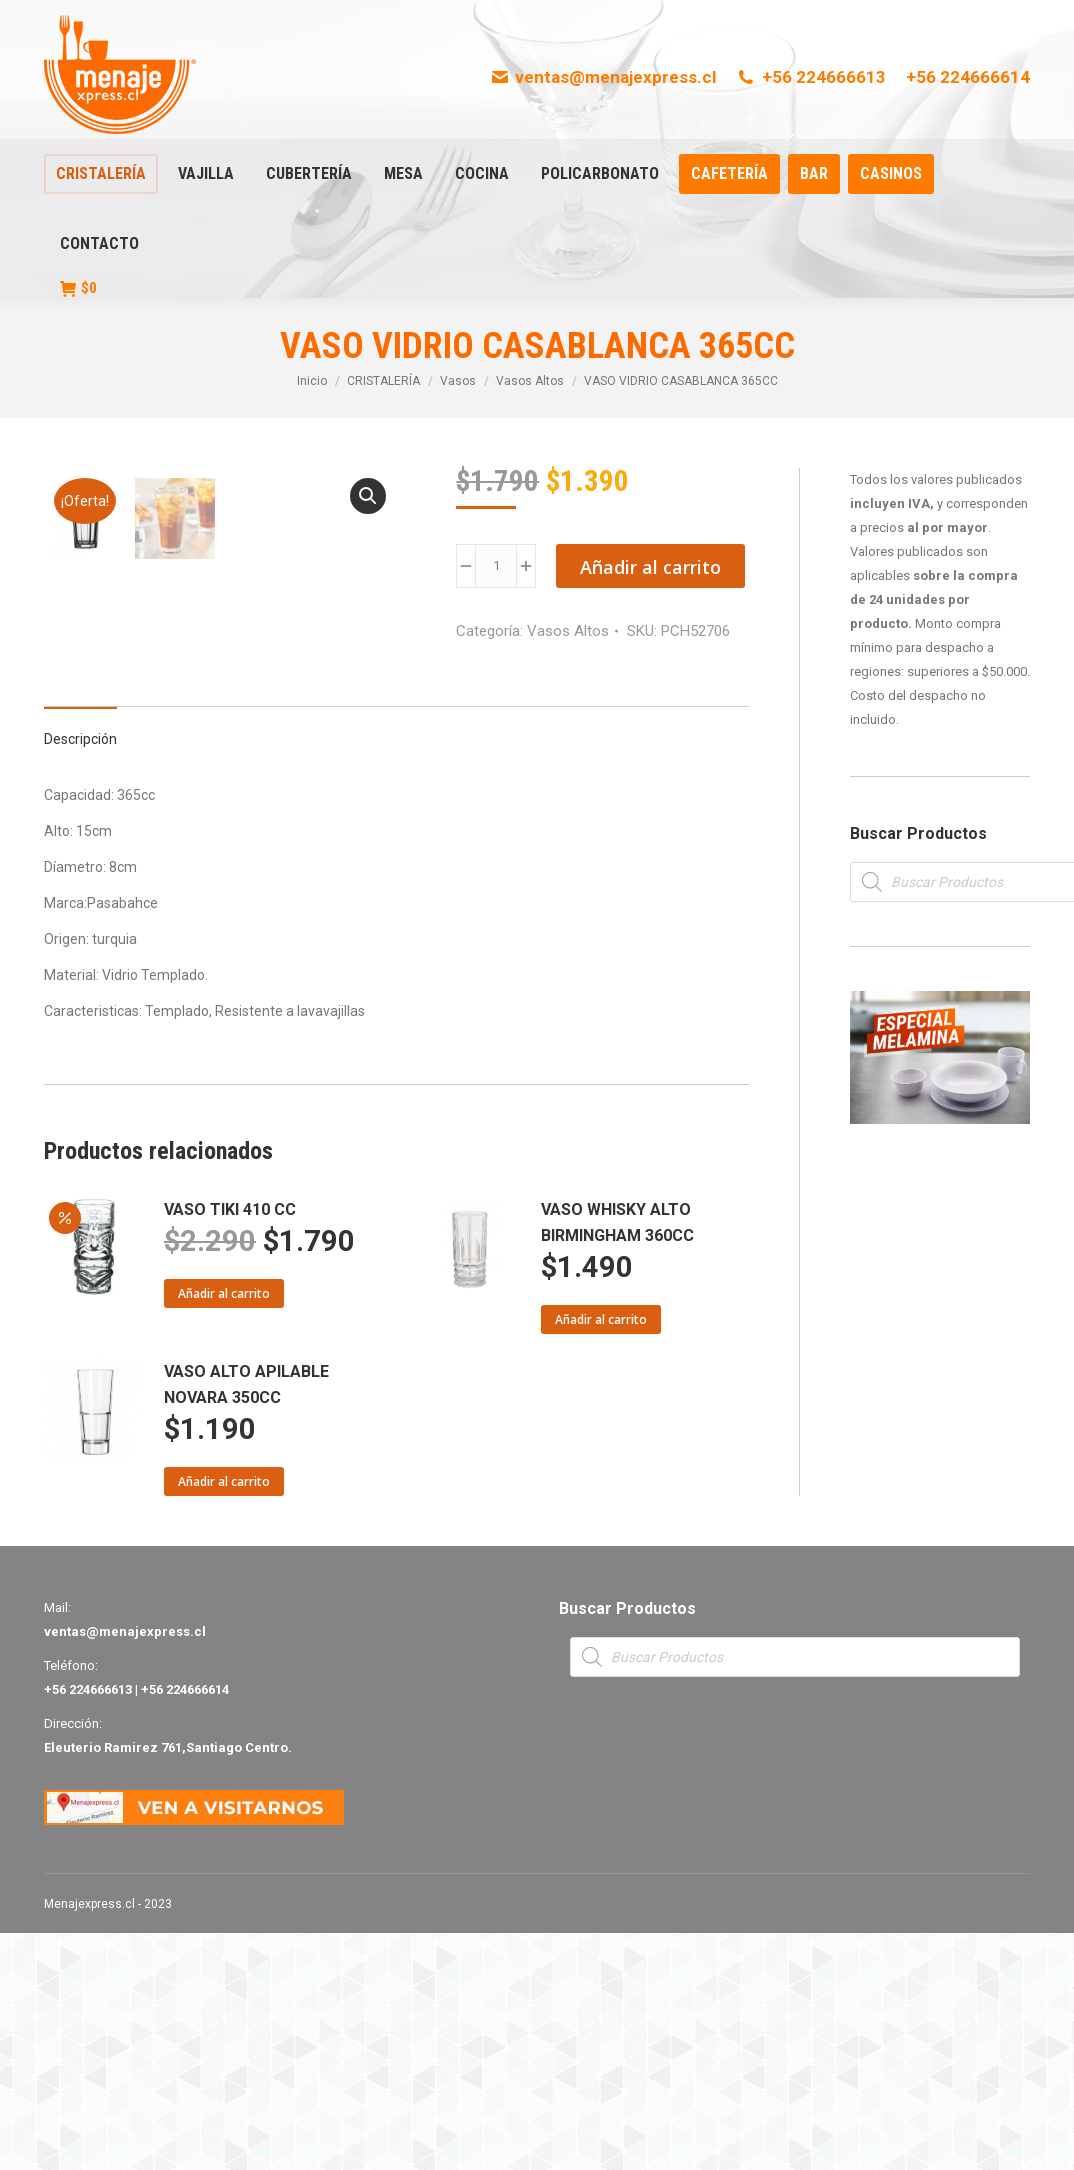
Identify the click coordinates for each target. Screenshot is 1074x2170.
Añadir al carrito (650, 567)
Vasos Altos (568, 631)
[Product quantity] (496, 566)
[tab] (80, 966)
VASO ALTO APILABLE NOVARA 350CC (246, 1621)
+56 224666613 (811, 77)
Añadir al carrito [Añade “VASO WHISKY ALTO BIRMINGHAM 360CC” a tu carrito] (601, 1556)
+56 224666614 (968, 77)
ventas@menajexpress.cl (603, 77)
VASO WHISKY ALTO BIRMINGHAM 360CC (617, 1459)
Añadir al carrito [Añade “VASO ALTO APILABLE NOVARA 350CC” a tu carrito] (224, 1718)
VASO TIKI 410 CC (230, 1446)
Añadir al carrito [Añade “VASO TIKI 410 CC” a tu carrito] (224, 1530)
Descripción (80, 976)
